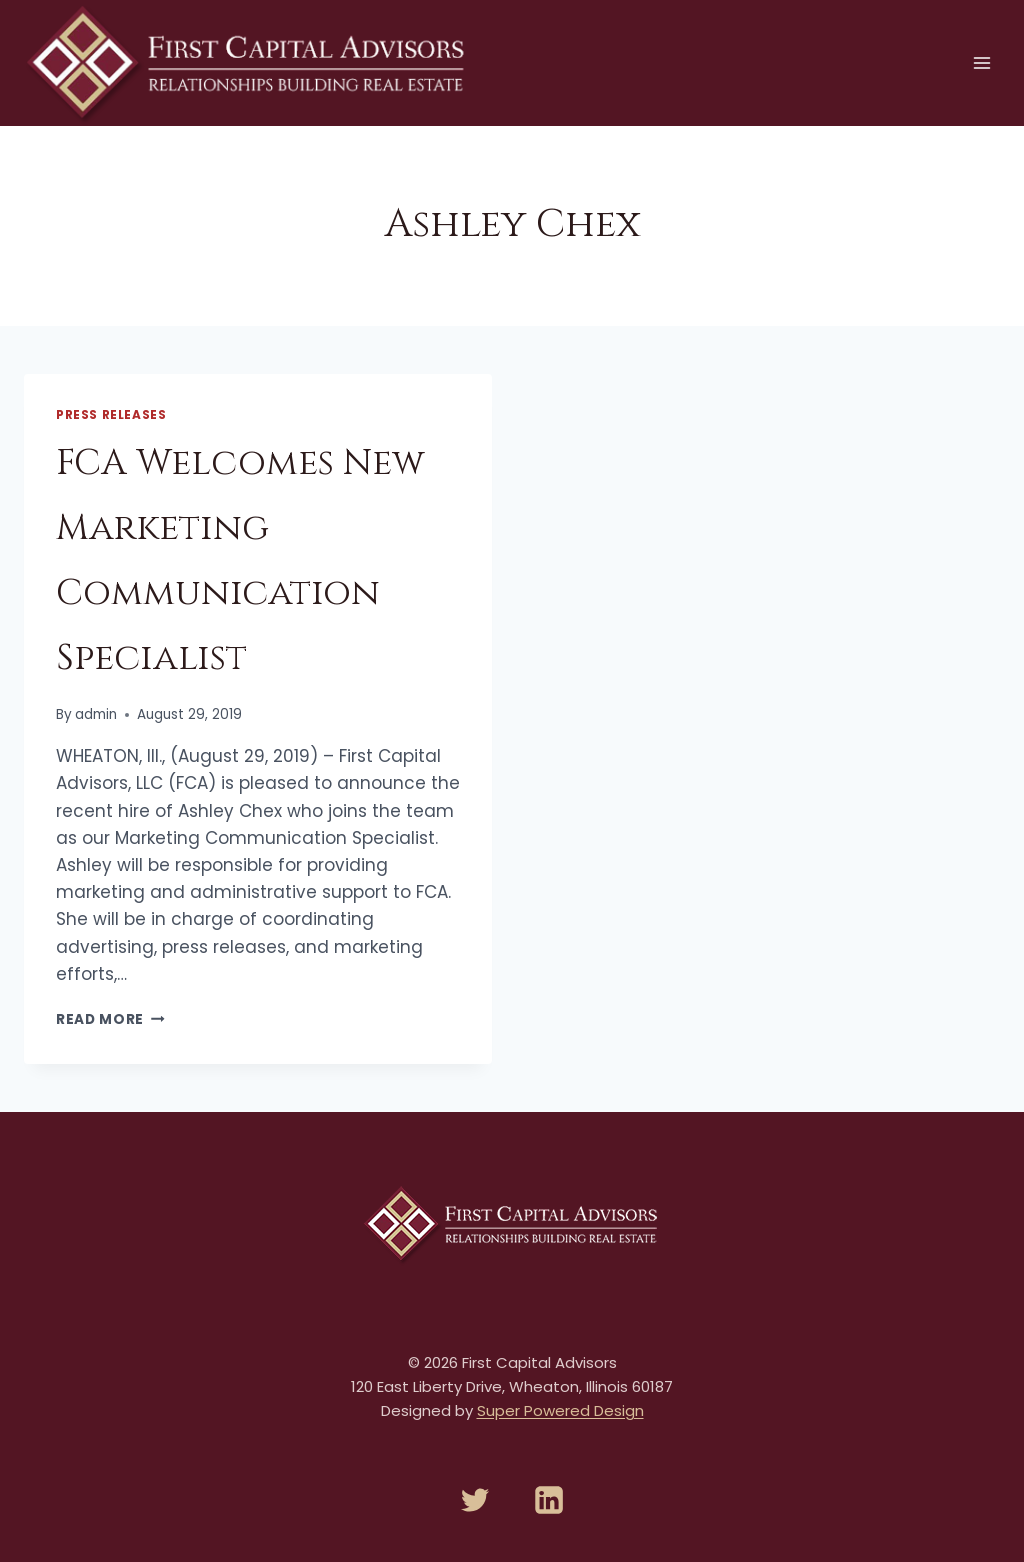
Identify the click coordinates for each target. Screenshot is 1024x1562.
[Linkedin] (549, 1500)
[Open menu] (981, 62)
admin (96, 714)
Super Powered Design (560, 1410)
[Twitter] (475, 1500)
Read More (110, 1019)
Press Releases (111, 415)
